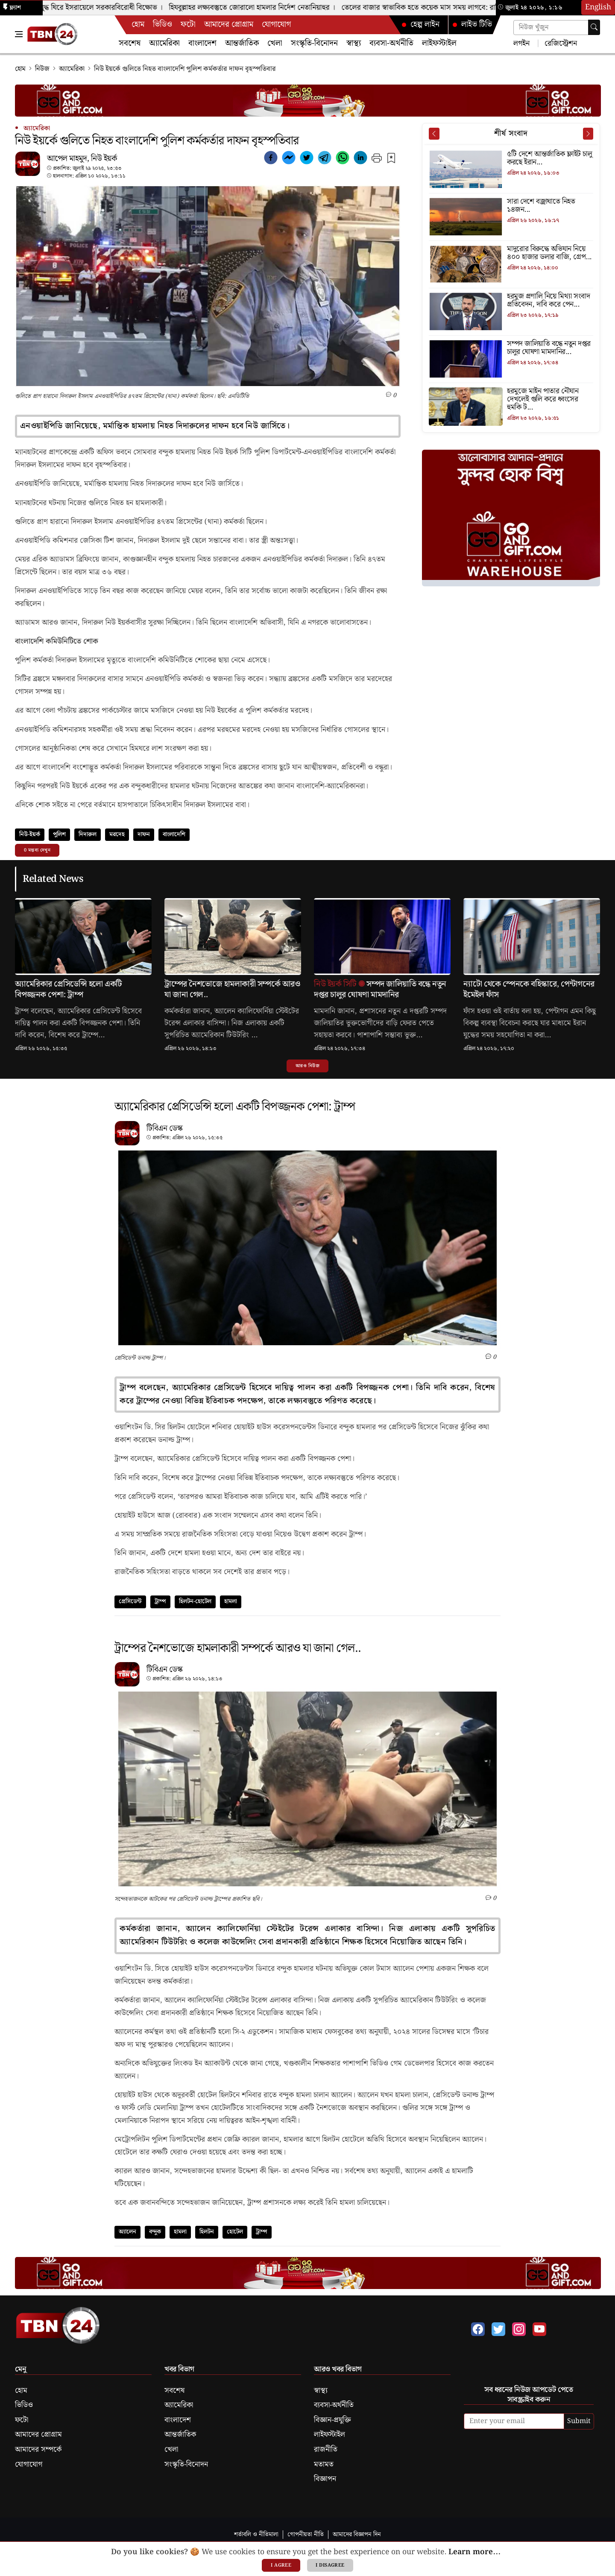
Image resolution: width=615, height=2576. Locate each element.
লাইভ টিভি (472, 24)
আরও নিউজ (307, 1066)
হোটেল (235, 2231)
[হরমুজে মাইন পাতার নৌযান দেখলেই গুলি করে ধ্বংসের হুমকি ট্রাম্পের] (511, 399)
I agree (281, 2565)
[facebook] (271, 159)
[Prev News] (434, 134)
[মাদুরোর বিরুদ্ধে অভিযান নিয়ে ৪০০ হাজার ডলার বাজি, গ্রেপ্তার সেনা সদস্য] (511, 253)
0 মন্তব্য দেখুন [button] (37, 850)
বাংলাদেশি (174, 834)
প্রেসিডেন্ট (130, 1601)
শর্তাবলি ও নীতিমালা (256, 2534)
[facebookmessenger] (289, 159)
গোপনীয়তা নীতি (305, 2534)
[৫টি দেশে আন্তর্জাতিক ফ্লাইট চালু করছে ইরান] (511, 158)
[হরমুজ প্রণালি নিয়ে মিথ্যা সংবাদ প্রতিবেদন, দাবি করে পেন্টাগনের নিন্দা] (511, 301)
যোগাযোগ (276, 24)
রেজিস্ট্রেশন (560, 43)
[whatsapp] (342, 159)
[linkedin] (360, 159)
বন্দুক (155, 2231)
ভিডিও (162, 24)
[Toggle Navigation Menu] (19, 34)
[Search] (594, 27)
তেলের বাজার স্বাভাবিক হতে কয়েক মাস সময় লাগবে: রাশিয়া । (432, 8)
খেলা (274, 43)
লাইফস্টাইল (439, 43)
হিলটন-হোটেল (195, 1601)
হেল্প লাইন (420, 24)
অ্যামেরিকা (164, 43)
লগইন (521, 43)
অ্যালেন (127, 2231)
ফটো (188, 24)
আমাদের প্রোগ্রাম (228, 24)
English (598, 7)
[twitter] (306, 159)
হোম (138, 24)
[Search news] (556, 27)
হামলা (230, 1601)
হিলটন (206, 2231)
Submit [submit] (579, 2421)
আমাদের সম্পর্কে (38, 2450)
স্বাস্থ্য (353, 43)
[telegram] (324, 159)
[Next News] (588, 134)
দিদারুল (88, 834)
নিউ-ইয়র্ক (29, 834)
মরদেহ (117, 834)
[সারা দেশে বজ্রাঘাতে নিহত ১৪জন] (511, 206)
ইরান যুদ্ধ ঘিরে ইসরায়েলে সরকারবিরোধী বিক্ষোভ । (99, 8)
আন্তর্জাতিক (242, 43)
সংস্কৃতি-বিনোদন (314, 43)
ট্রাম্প (160, 1601)
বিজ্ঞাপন (325, 2479)
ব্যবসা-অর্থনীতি (391, 43)
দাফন (144, 834)
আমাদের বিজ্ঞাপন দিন (357, 2534)
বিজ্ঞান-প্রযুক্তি (332, 2420)
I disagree (330, 2565)
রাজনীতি (325, 2450)
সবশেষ (130, 43)
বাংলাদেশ (202, 43)
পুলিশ (59, 834)
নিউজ (42, 69)
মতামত (324, 2465)
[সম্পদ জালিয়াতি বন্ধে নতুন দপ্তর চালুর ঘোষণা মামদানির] (511, 348)
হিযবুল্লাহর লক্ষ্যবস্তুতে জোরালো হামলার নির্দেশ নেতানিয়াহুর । (257, 8)
